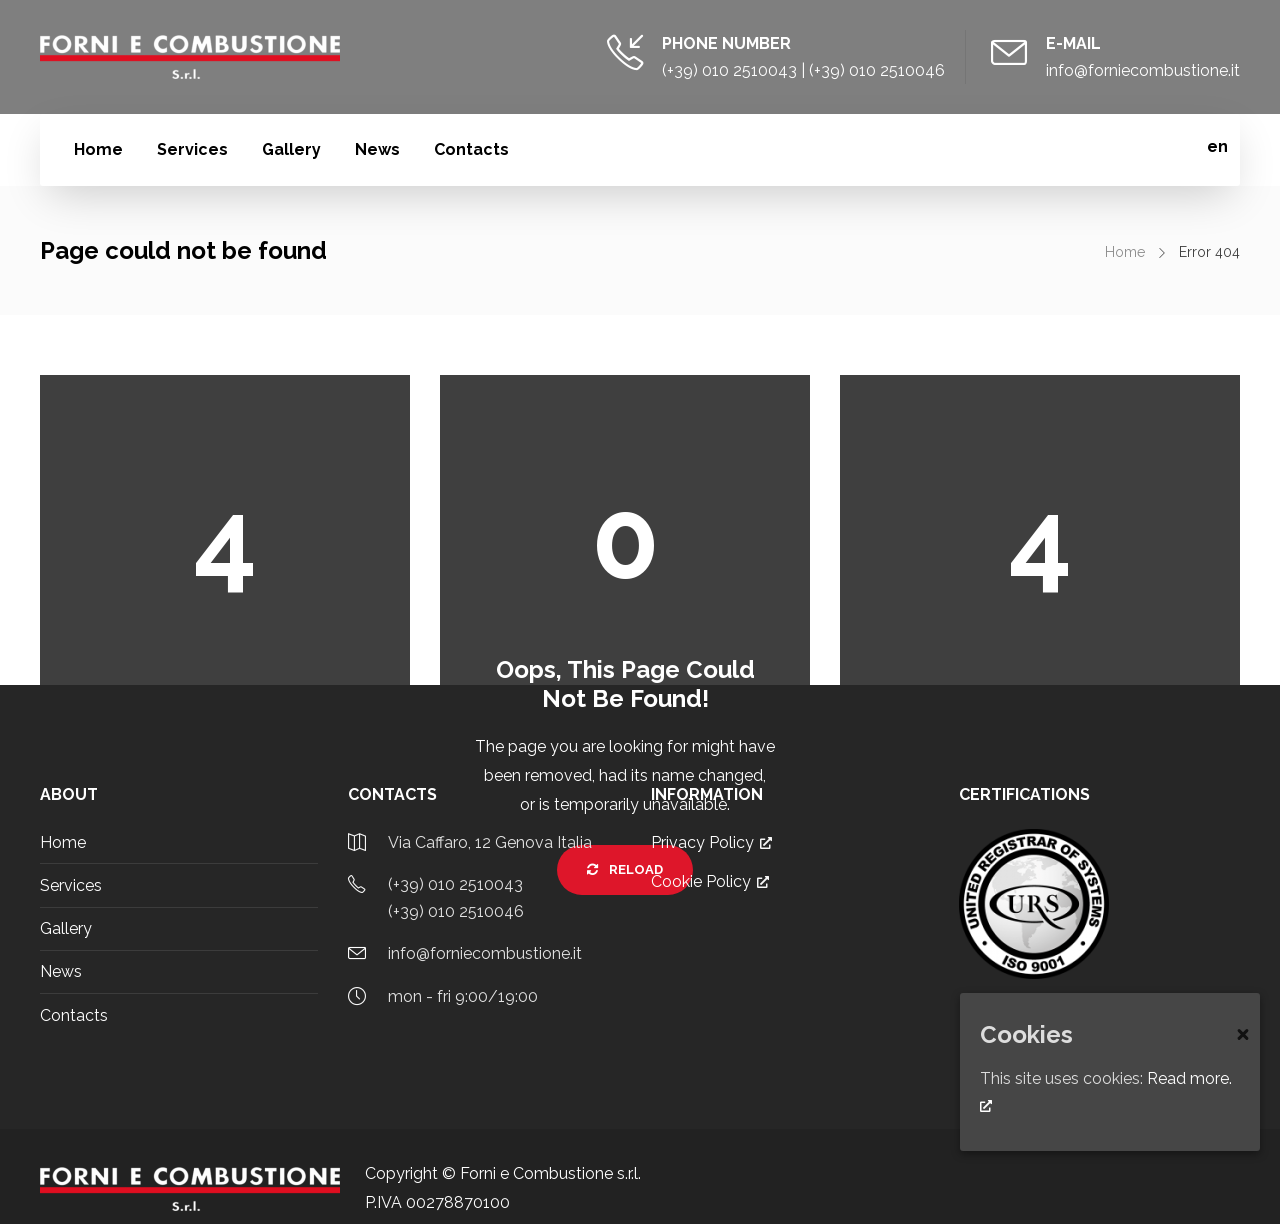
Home (98, 149)
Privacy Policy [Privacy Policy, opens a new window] (711, 842)
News (377, 149)
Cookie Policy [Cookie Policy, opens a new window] (710, 881)
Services (192, 149)
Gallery (291, 149)
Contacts (471, 149)
